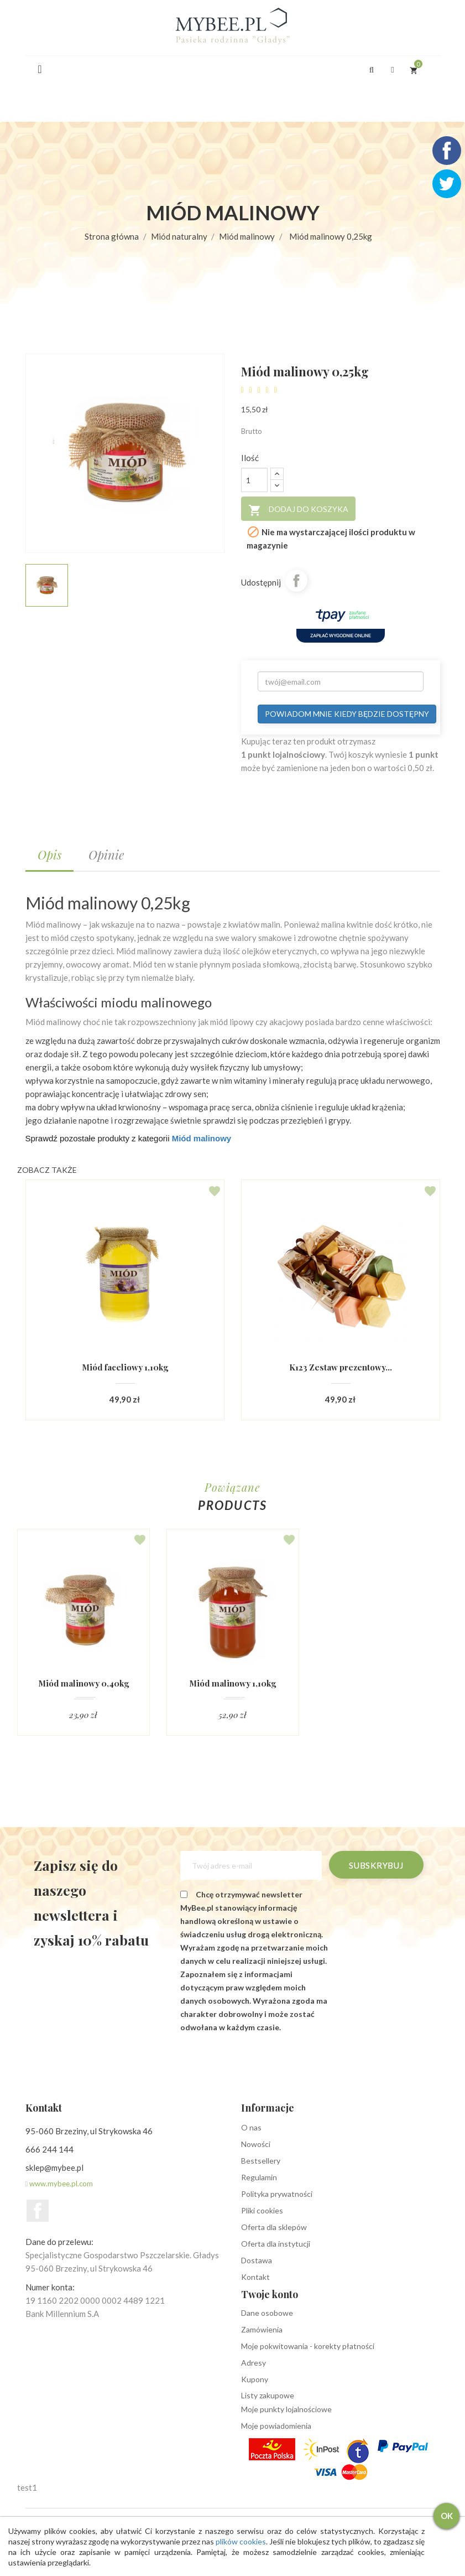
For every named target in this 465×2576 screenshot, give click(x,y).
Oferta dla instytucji (275, 2243)
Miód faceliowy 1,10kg (125, 1367)
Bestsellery (260, 2160)
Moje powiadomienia (276, 2425)
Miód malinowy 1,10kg (233, 1683)
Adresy (253, 2362)
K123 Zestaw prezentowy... (340, 1367)
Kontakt (255, 2277)
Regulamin (259, 2177)
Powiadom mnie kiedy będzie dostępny (347, 713)
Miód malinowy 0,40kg (83, 1683)
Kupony (254, 2379)
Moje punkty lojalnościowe (286, 2409)
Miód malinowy (202, 1138)
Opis (49, 854)
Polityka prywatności (276, 2194)
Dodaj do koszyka (298, 510)
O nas (251, 2127)
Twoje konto (269, 2294)
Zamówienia (262, 2329)
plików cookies (246, 2541)
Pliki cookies (262, 2210)
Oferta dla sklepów (274, 2227)
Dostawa (256, 2260)
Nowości (255, 2144)
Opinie (106, 854)
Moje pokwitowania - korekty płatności (307, 2346)
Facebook (38, 2211)
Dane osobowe (267, 2313)
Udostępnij (296, 581)
